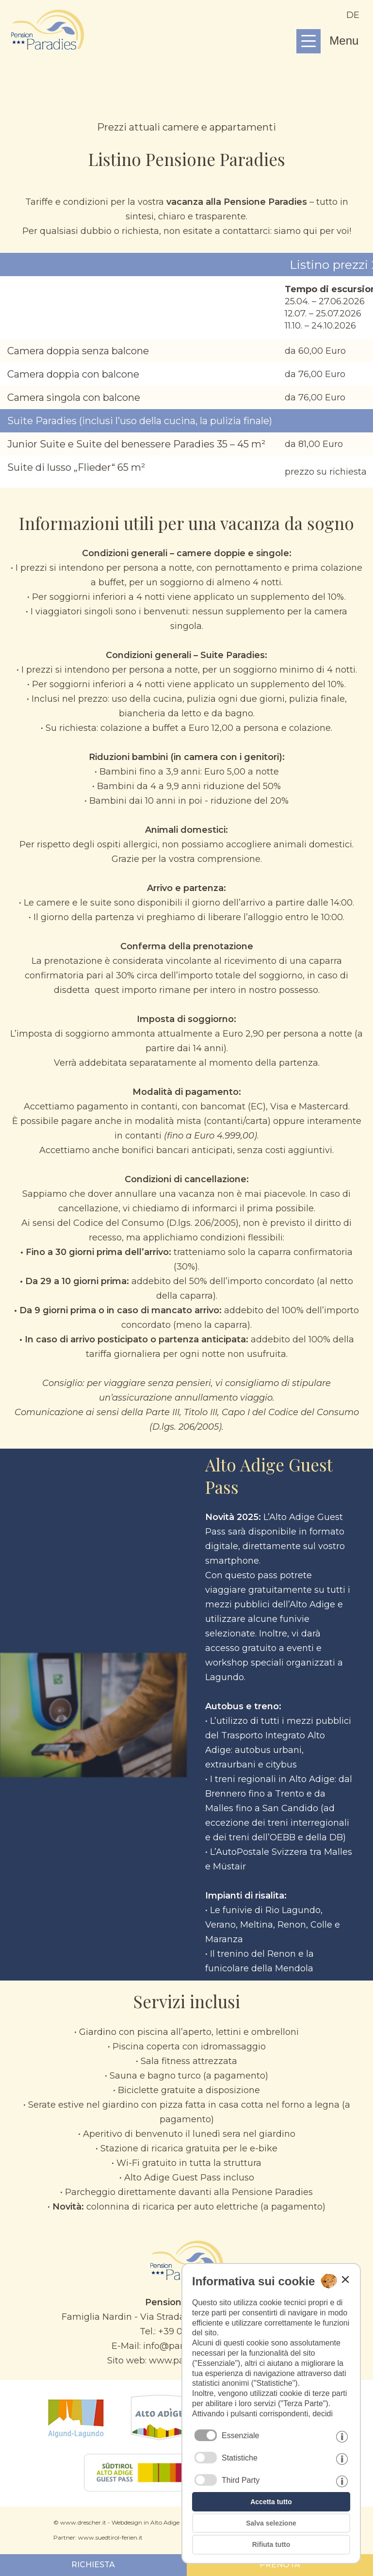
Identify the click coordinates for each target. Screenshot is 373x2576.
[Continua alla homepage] (47, 46)
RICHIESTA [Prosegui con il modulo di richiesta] (93, 2564)
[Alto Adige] (159, 2438)
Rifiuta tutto (271, 2544)
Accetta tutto (271, 2502)
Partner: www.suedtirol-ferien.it (98, 2537)
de (352, 15)
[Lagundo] (75, 2438)
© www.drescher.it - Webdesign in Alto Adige (116, 2522)
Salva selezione (271, 2523)
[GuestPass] (144, 2488)
